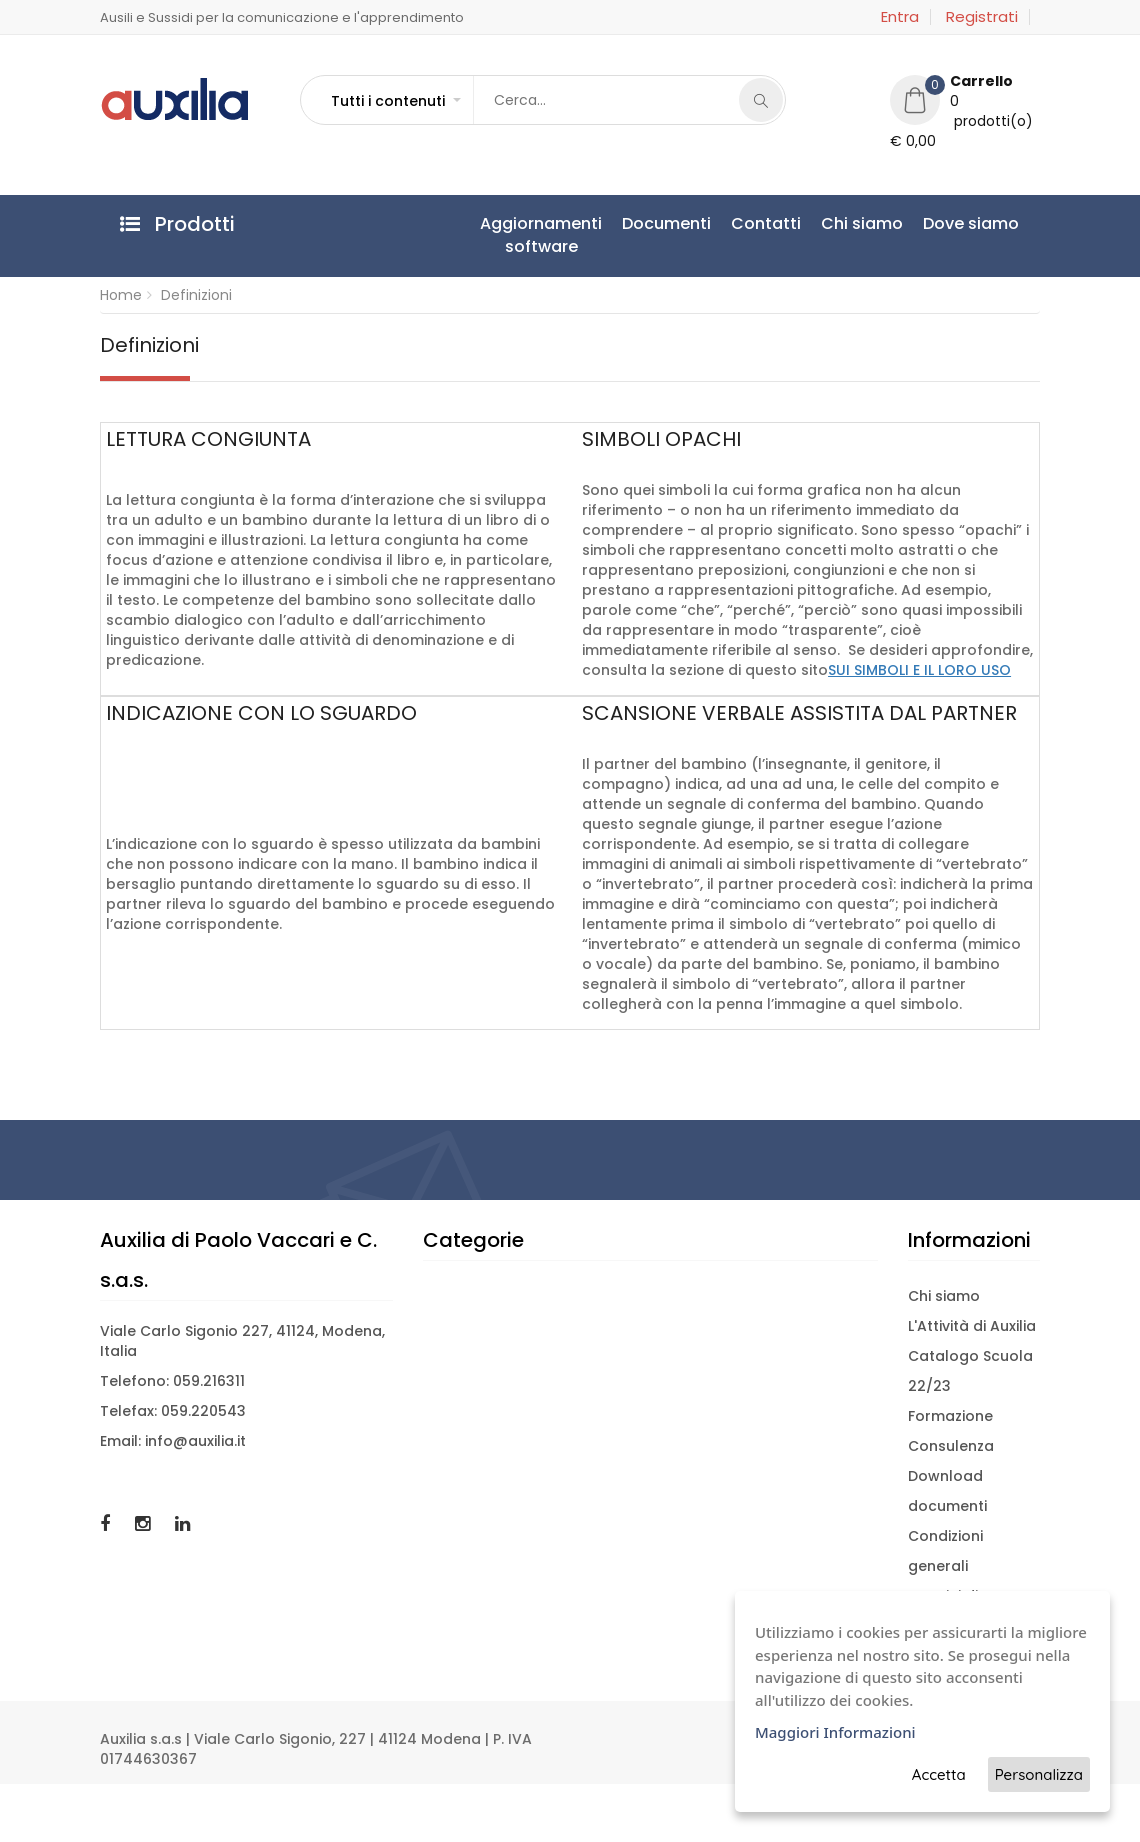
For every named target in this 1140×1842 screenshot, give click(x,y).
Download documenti (947, 1491)
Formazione (950, 1416)
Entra (900, 17)
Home (121, 295)
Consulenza (951, 1446)
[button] (395, 101)
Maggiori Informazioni (835, 1732)
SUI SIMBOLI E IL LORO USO (919, 670)
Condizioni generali (945, 1551)
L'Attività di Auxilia (972, 1326)
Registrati (982, 17)
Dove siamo (971, 223)
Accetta (939, 1774)
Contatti (766, 223)
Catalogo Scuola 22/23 (970, 1371)
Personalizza (1039, 1774)
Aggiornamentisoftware (541, 235)
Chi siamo (862, 223)
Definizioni (196, 295)
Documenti (666, 223)
